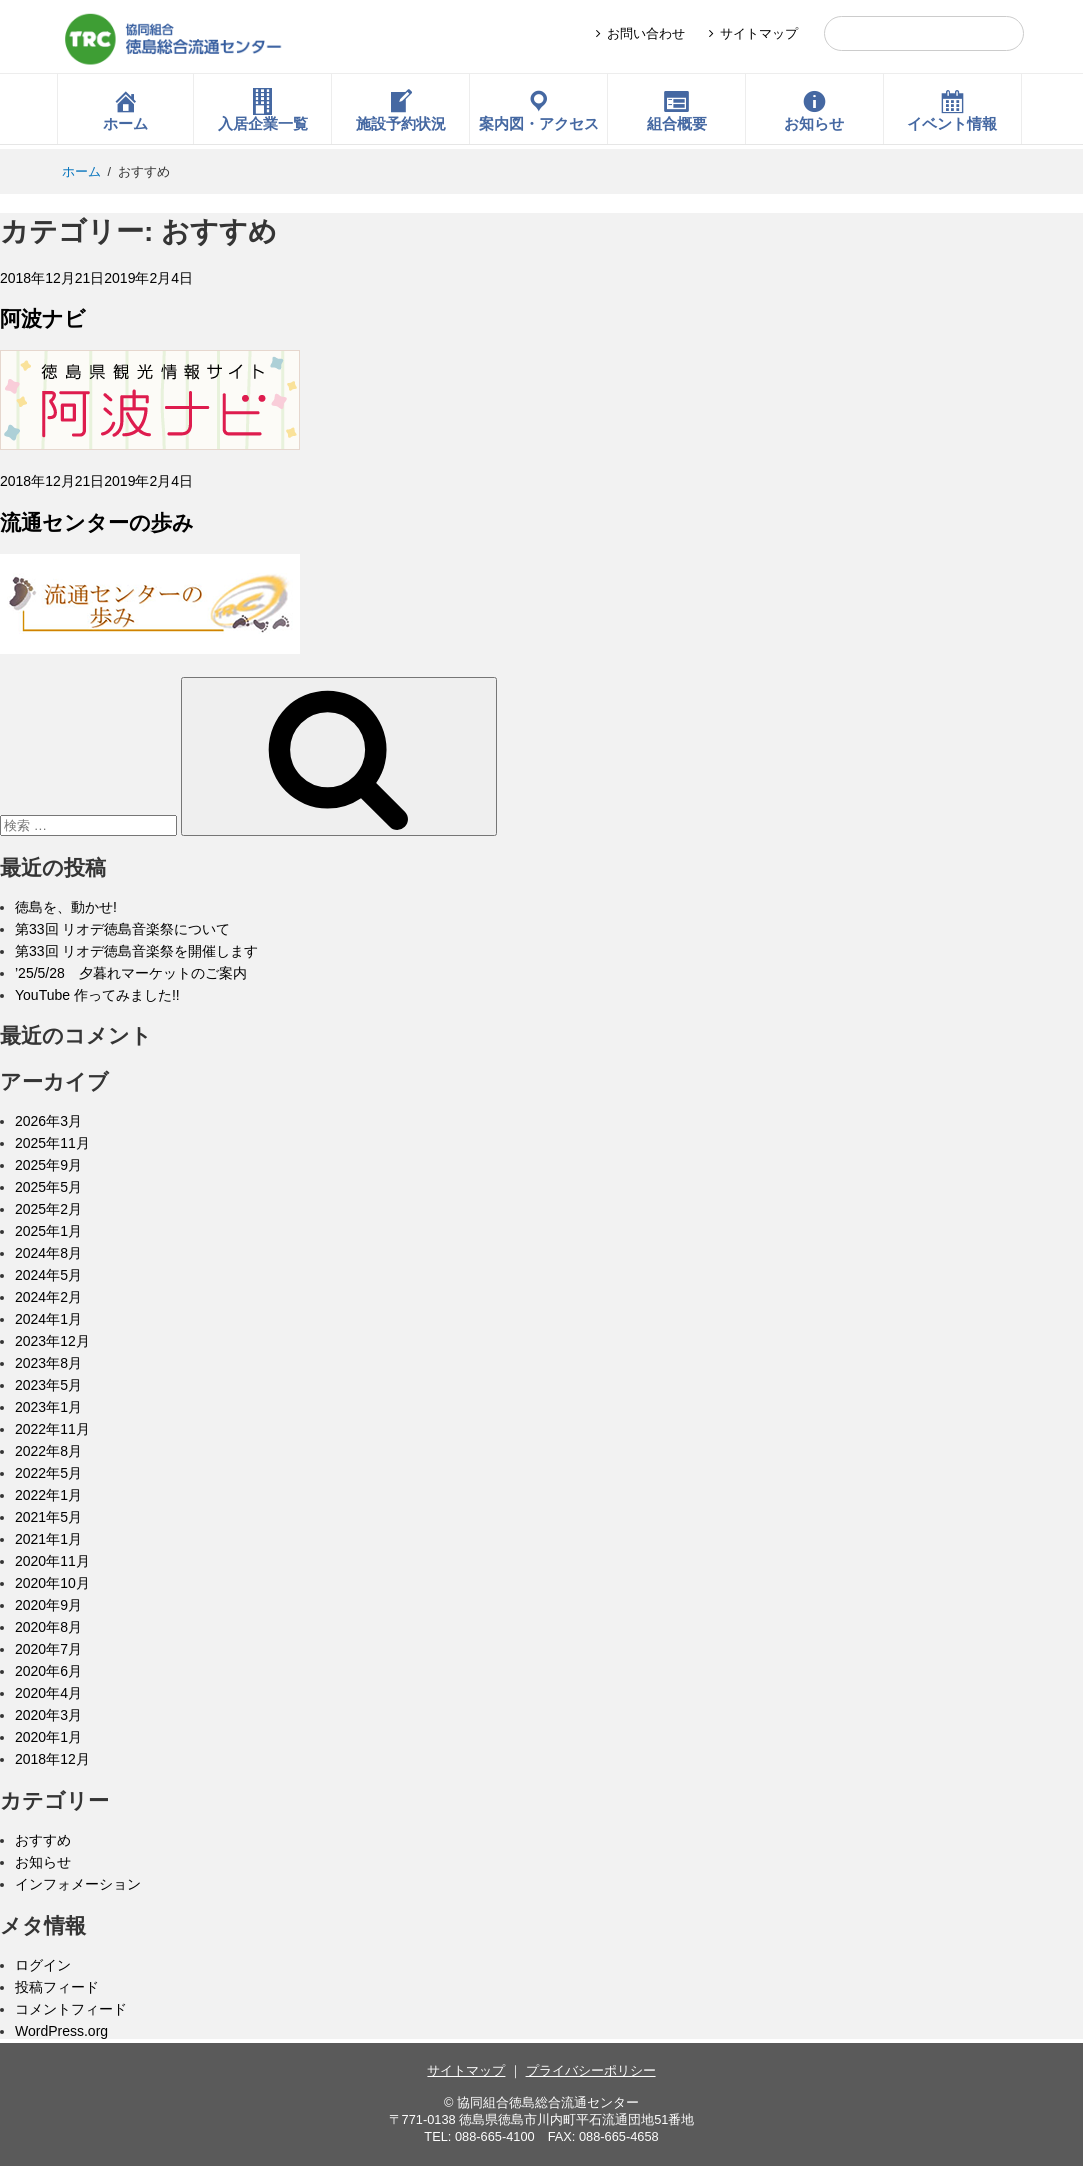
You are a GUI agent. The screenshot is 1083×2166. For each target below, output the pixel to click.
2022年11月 (52, 1429)
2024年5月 (48, 1275)
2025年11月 (52, 1143)
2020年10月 (52, 1583)
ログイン (43, 1965)
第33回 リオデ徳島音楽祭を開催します (136, 951)
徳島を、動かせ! (66, 907)
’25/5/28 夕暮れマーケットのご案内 (131, 973)
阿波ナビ (43, 318)
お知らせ (43, 1862)
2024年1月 (48, 1319)
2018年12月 (52, 1759)
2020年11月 (52, 1561)
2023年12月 (52, 1341)
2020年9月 (48, 1605)
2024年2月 (48, 1297)
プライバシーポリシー (591, 2070)
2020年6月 (48, 1671)
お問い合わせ (646, 33)
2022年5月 (48, 1473)
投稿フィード (57, 1987)
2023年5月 (48, 1385)
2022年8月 (48, 1451)
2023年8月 (48, 1363)
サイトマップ (759, 33)
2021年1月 (48, 1539)
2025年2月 (48, 1209)
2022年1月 (48, 1495)
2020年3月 (48, 1715)
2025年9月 (48, 1165)
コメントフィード (71, 2009)
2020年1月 (48, 1737)
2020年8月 (48, 1627)
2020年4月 (48, 1693)
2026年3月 (48, 1121)
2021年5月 (48, 1517)
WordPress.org (61, 2031)
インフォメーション (78, 1884)
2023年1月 (48, 1407)
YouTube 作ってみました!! (97, 995)
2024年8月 (48, 1253)
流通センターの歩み (97, 522)
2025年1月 (48, 1231)
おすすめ (43, 1840)
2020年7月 (48, 1649)
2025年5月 (48, 1187)
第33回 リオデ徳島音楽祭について (122, 929)
